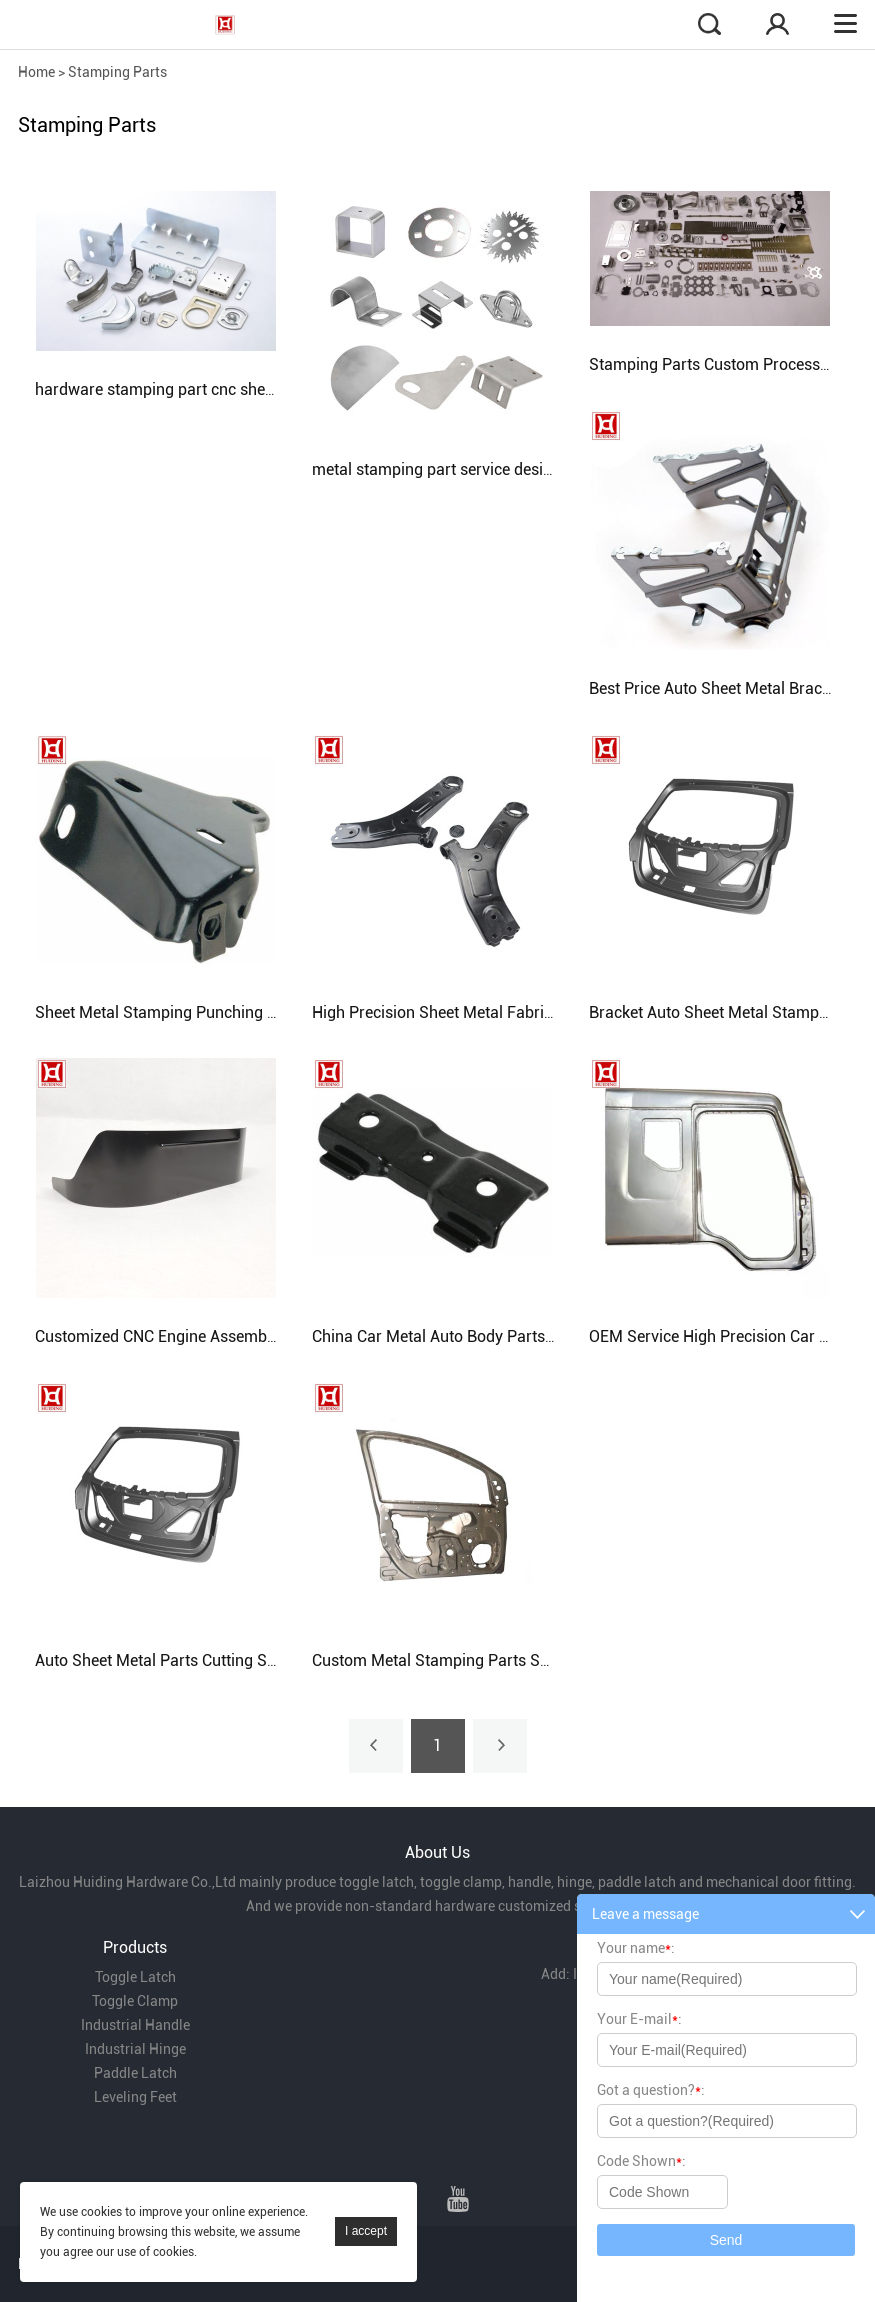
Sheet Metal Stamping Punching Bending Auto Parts (219, 1012)
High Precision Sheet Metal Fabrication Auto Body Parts (509, 1012)
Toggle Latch (135, 1977)
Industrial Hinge (135, 2049)
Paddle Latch (135, 2073)
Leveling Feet (135, 2097)
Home (36, 72)
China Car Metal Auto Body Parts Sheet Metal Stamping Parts (530, 1336)
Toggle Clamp (135, 2001)
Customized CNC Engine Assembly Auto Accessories (220, 1336)
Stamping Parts (117, 72)
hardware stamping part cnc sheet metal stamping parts (234, 389)
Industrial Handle (135, 2025)
